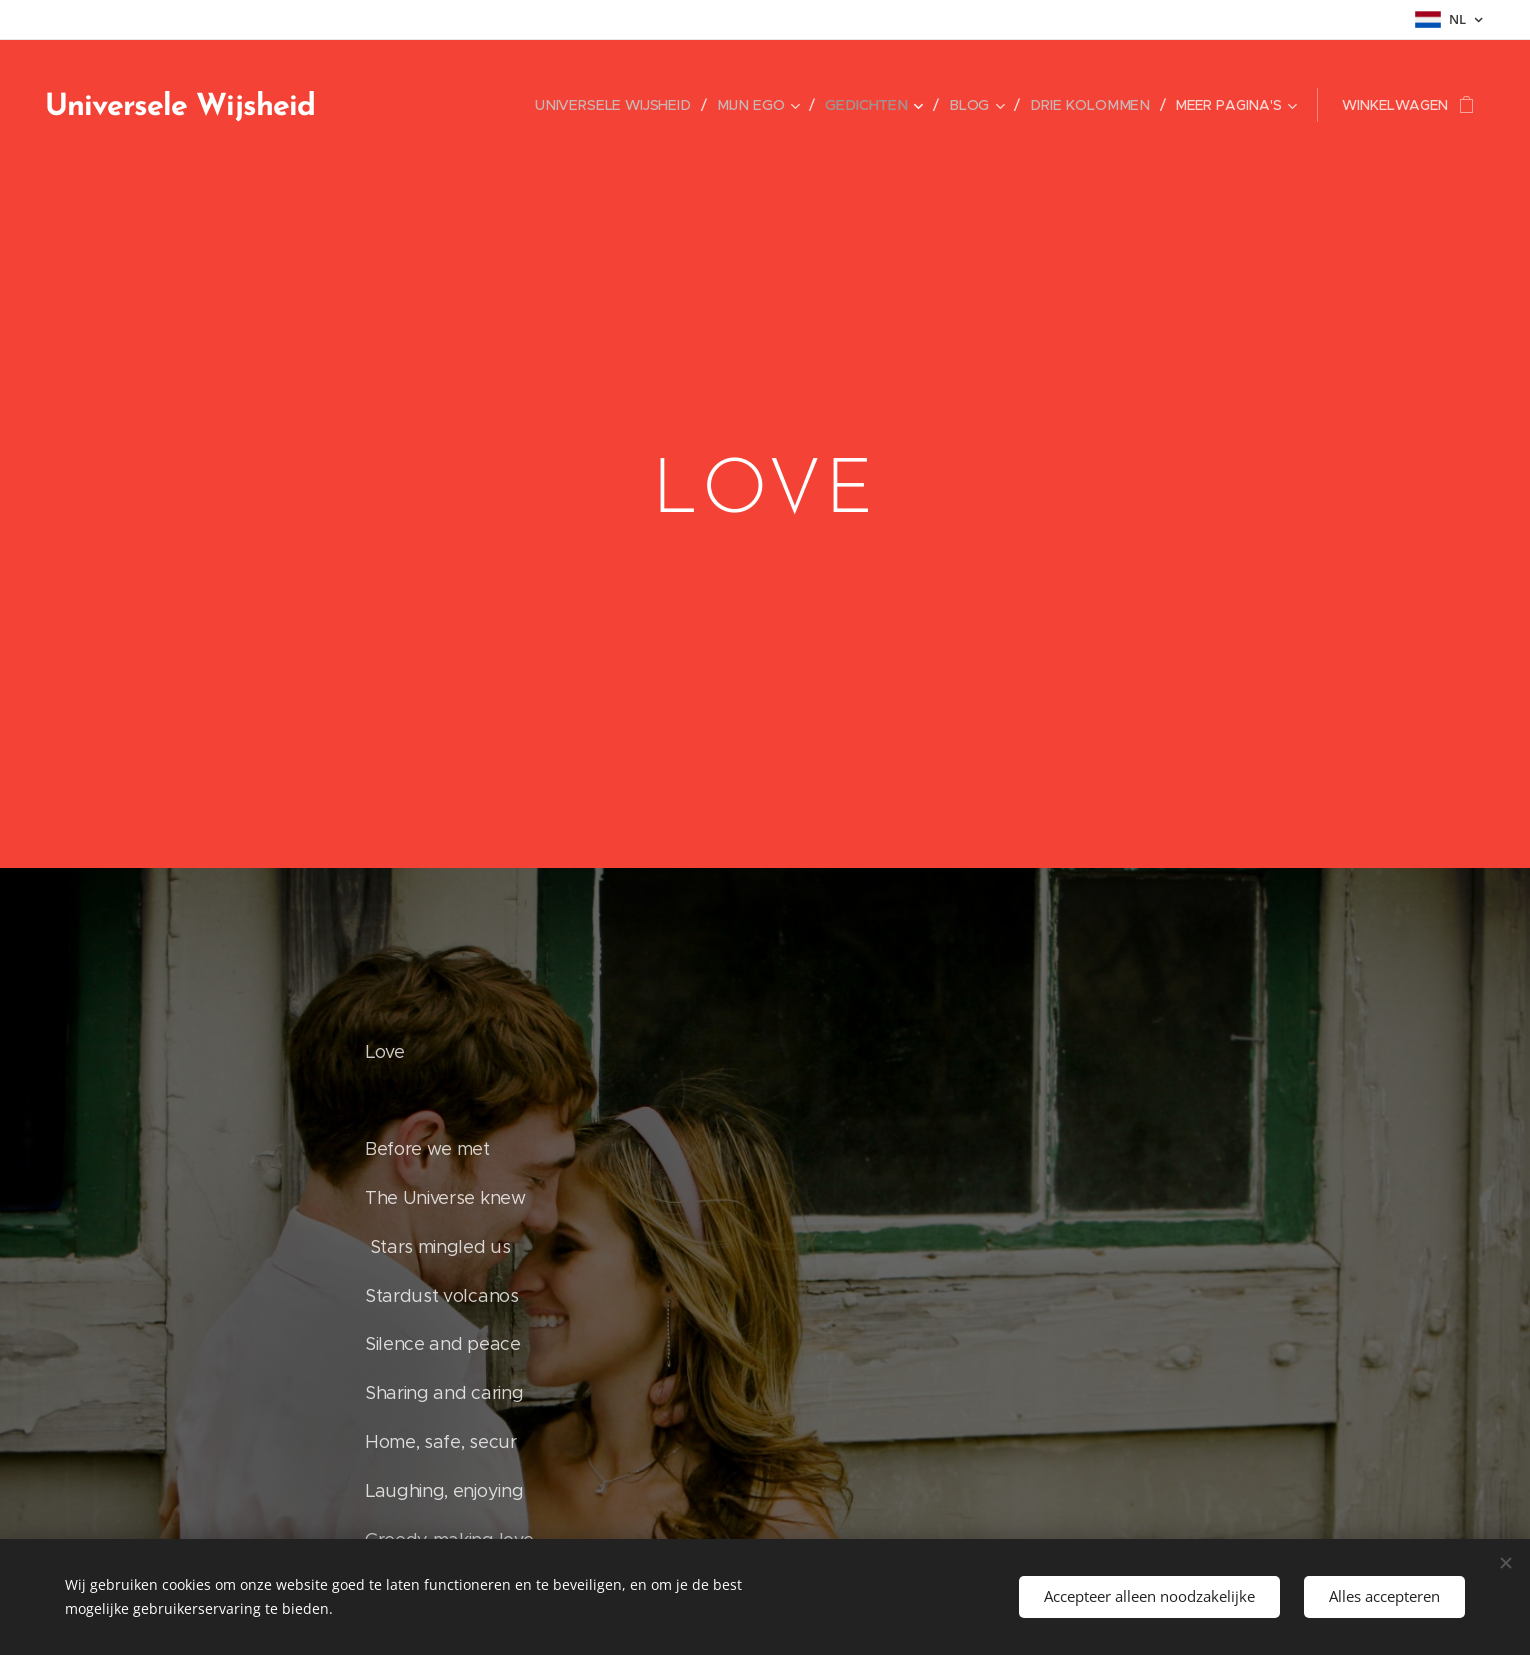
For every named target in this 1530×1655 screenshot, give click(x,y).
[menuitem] (632, 105)
